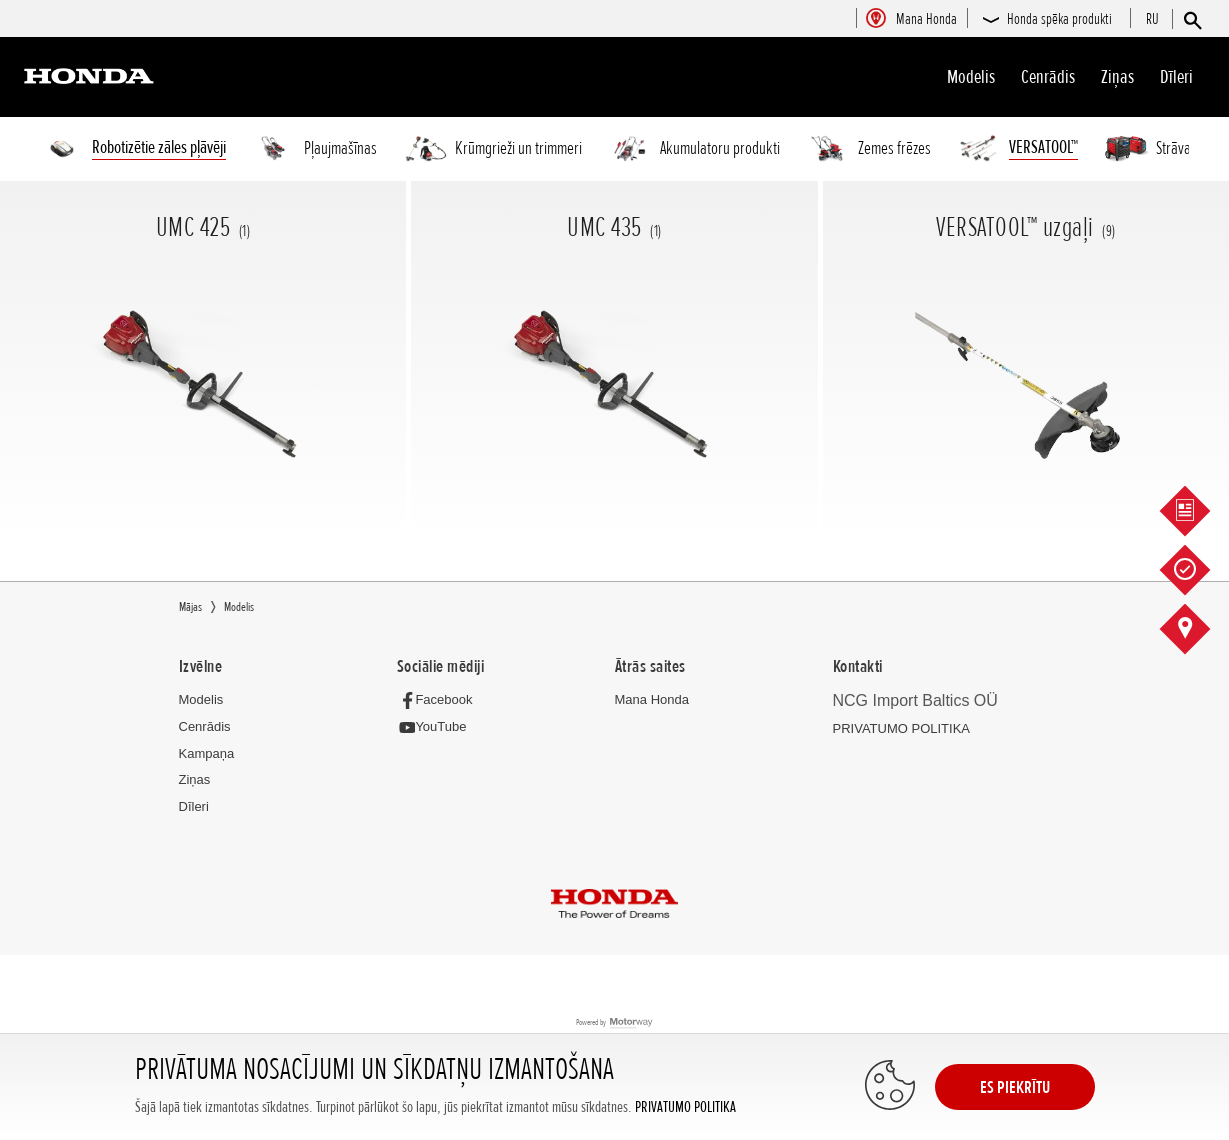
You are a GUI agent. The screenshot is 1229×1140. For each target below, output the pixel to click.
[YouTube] (437, 728)
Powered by (614, 1024)
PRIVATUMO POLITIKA (685, 1107)
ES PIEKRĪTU (1015, 1087)
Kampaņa (207, 754)
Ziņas (1117, 77)
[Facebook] (440, 700)
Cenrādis (1048, 77)
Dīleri (1176, 77)
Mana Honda (652, 700)
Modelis (971, 77)
